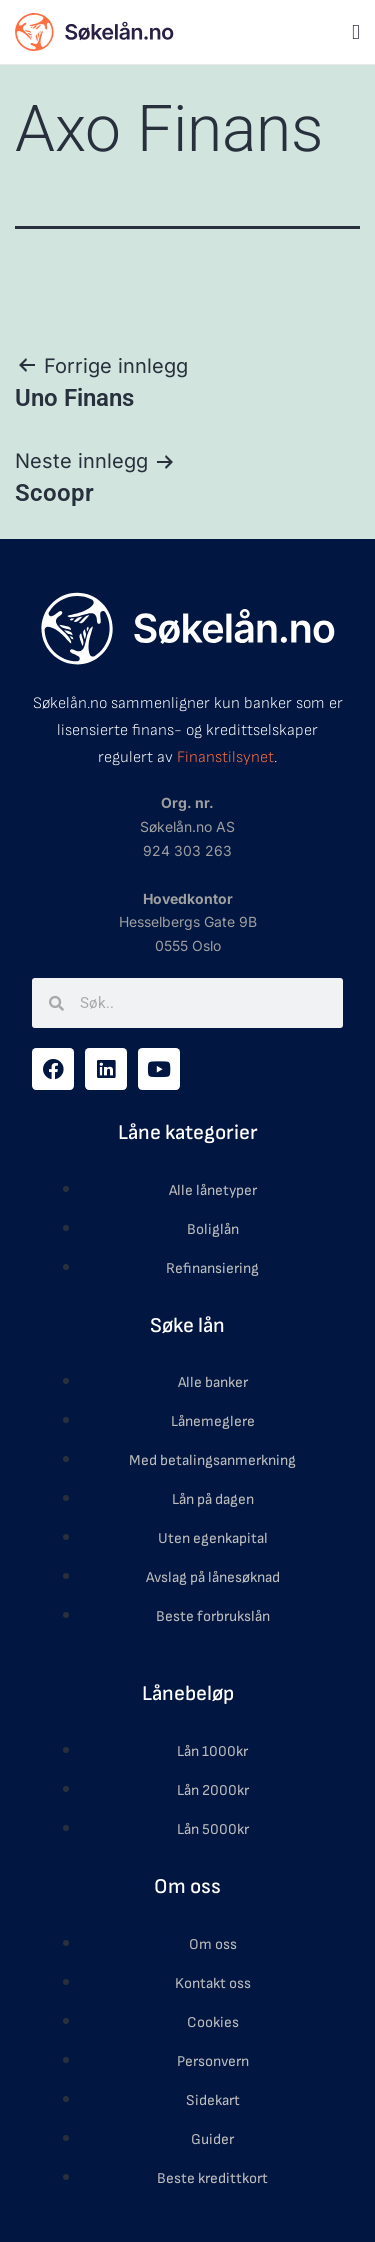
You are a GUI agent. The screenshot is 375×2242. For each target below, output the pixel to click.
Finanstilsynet (225, 757)
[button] (356, 32)
